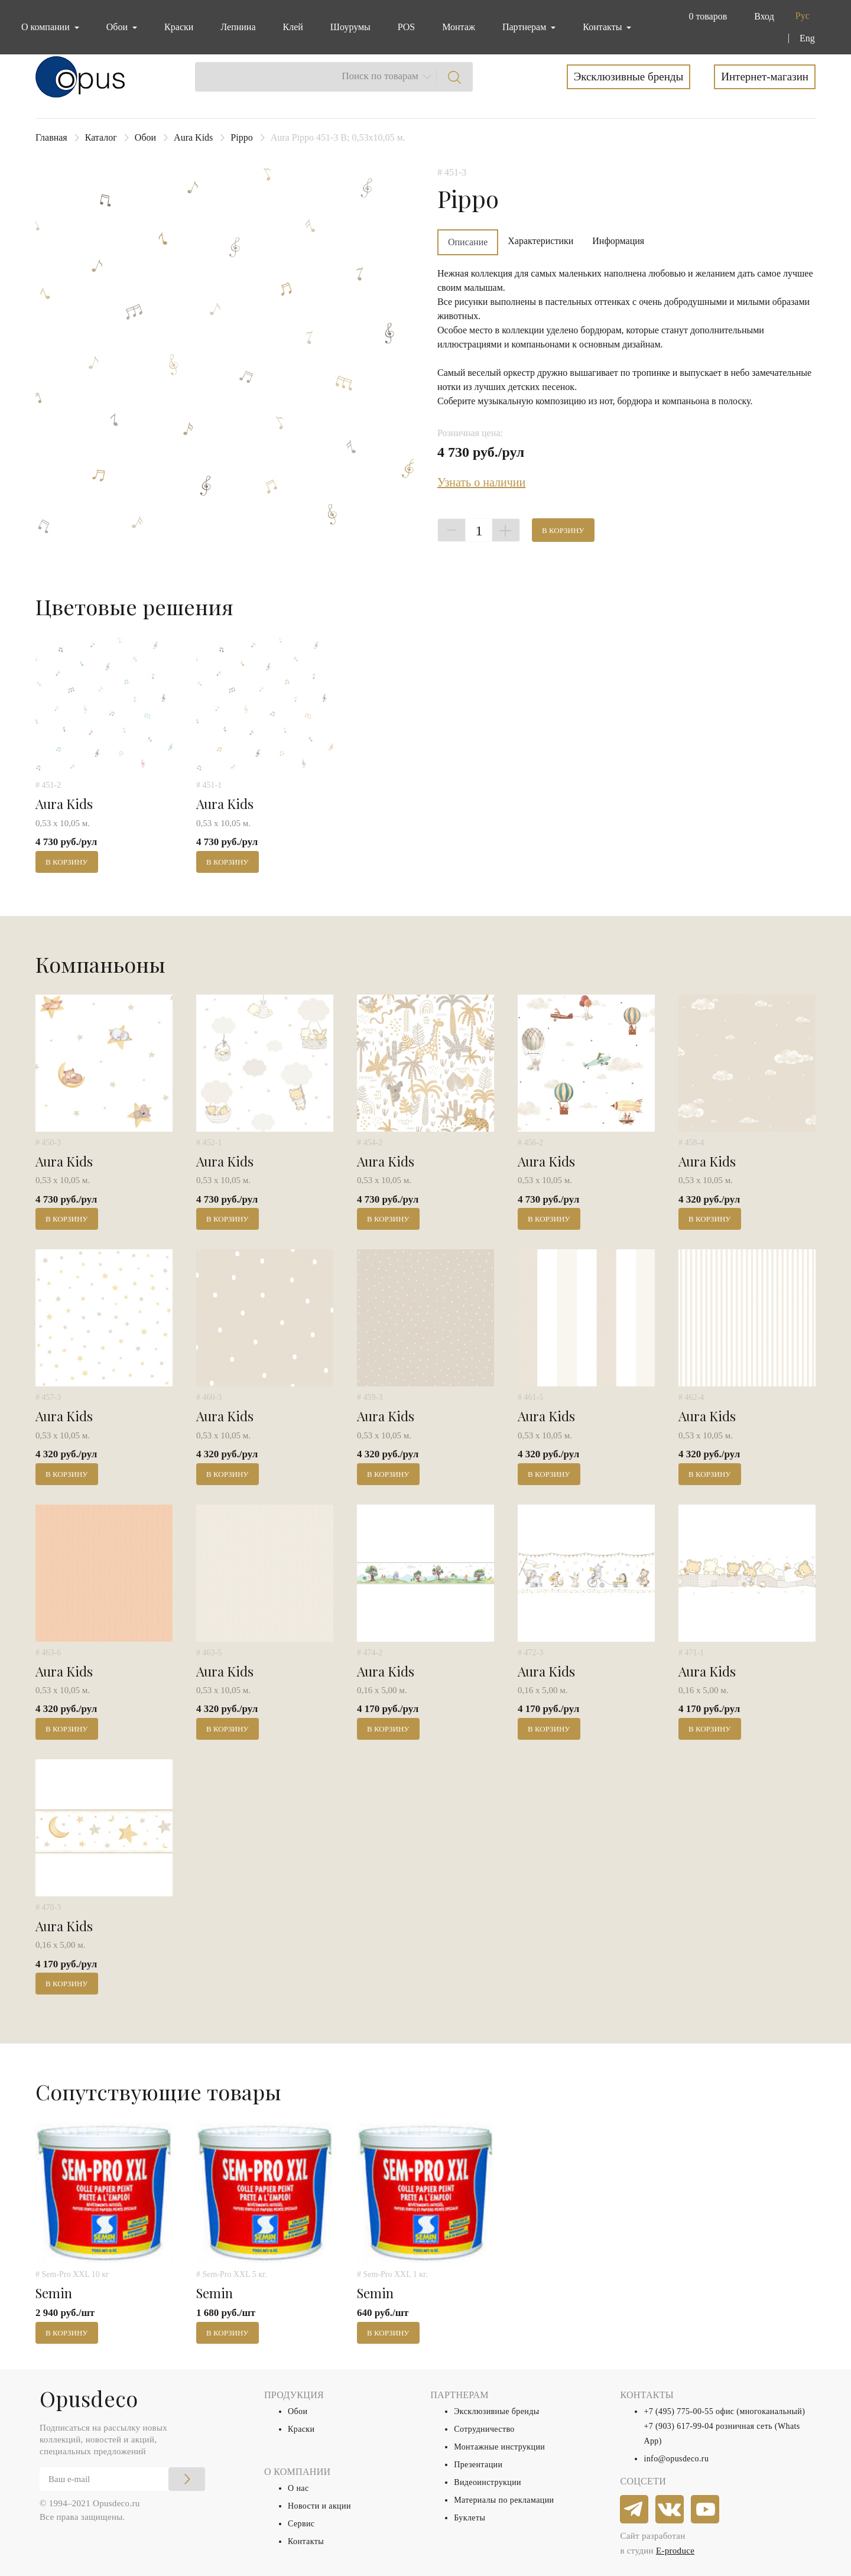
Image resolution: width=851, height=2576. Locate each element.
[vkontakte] (670, 2510)
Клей (293, 27)
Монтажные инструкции (499, 2446)
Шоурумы (350, 27)
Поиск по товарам (380, 76)
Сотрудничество (484, 2429)
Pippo (241, 137)
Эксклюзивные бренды (629, 76)
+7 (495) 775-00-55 (678, 2411)
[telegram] (634, 2510)
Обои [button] (118, 27)
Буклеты (469, 2517)
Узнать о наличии (481, 482)
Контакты (306, 2541)
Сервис (301, 2523)
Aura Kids (193, 137)
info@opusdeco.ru (676, 2458)
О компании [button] (46, 27)
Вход (764, 16)
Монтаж (458, 27)
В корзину (563, 530)
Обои (145, 137)
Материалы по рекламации (504, 2500)
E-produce (675, 2550)
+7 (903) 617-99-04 (678, 2426)
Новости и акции (319, 2506)
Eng (807, 38)
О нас (298, 2488)
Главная (51, 137)
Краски (178, 27)
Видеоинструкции (487, 2482)
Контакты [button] (603, 27)
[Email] (122, 2479)
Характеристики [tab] (540, 241)
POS (406, 27)
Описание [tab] (468, 242)
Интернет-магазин (764, 76)
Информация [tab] (618, 241)
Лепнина (237, 27)
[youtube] (705, 2510)
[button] (705, 16)
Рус (802, 16)
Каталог (101, 137)
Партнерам (525, 27)
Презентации (478, 2464)
